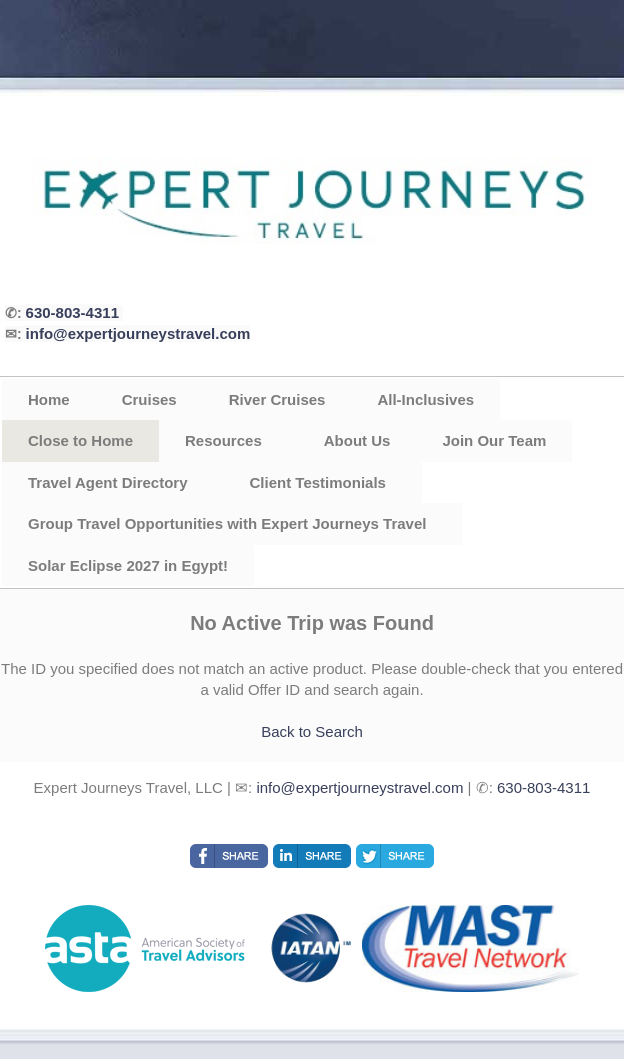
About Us (357, 440)
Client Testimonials (318, 482)
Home (49, 399)
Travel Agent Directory (108, 482)
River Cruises (277, 399)
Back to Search (312, 731)
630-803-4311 (72, 312)
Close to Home (80, 440)
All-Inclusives (425, 399)
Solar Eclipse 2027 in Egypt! (128, 565)
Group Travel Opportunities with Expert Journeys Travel (227, 523)
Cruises (149, 399)
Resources (223, 440)
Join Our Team (494, 440)
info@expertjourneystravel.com (138, 333)
